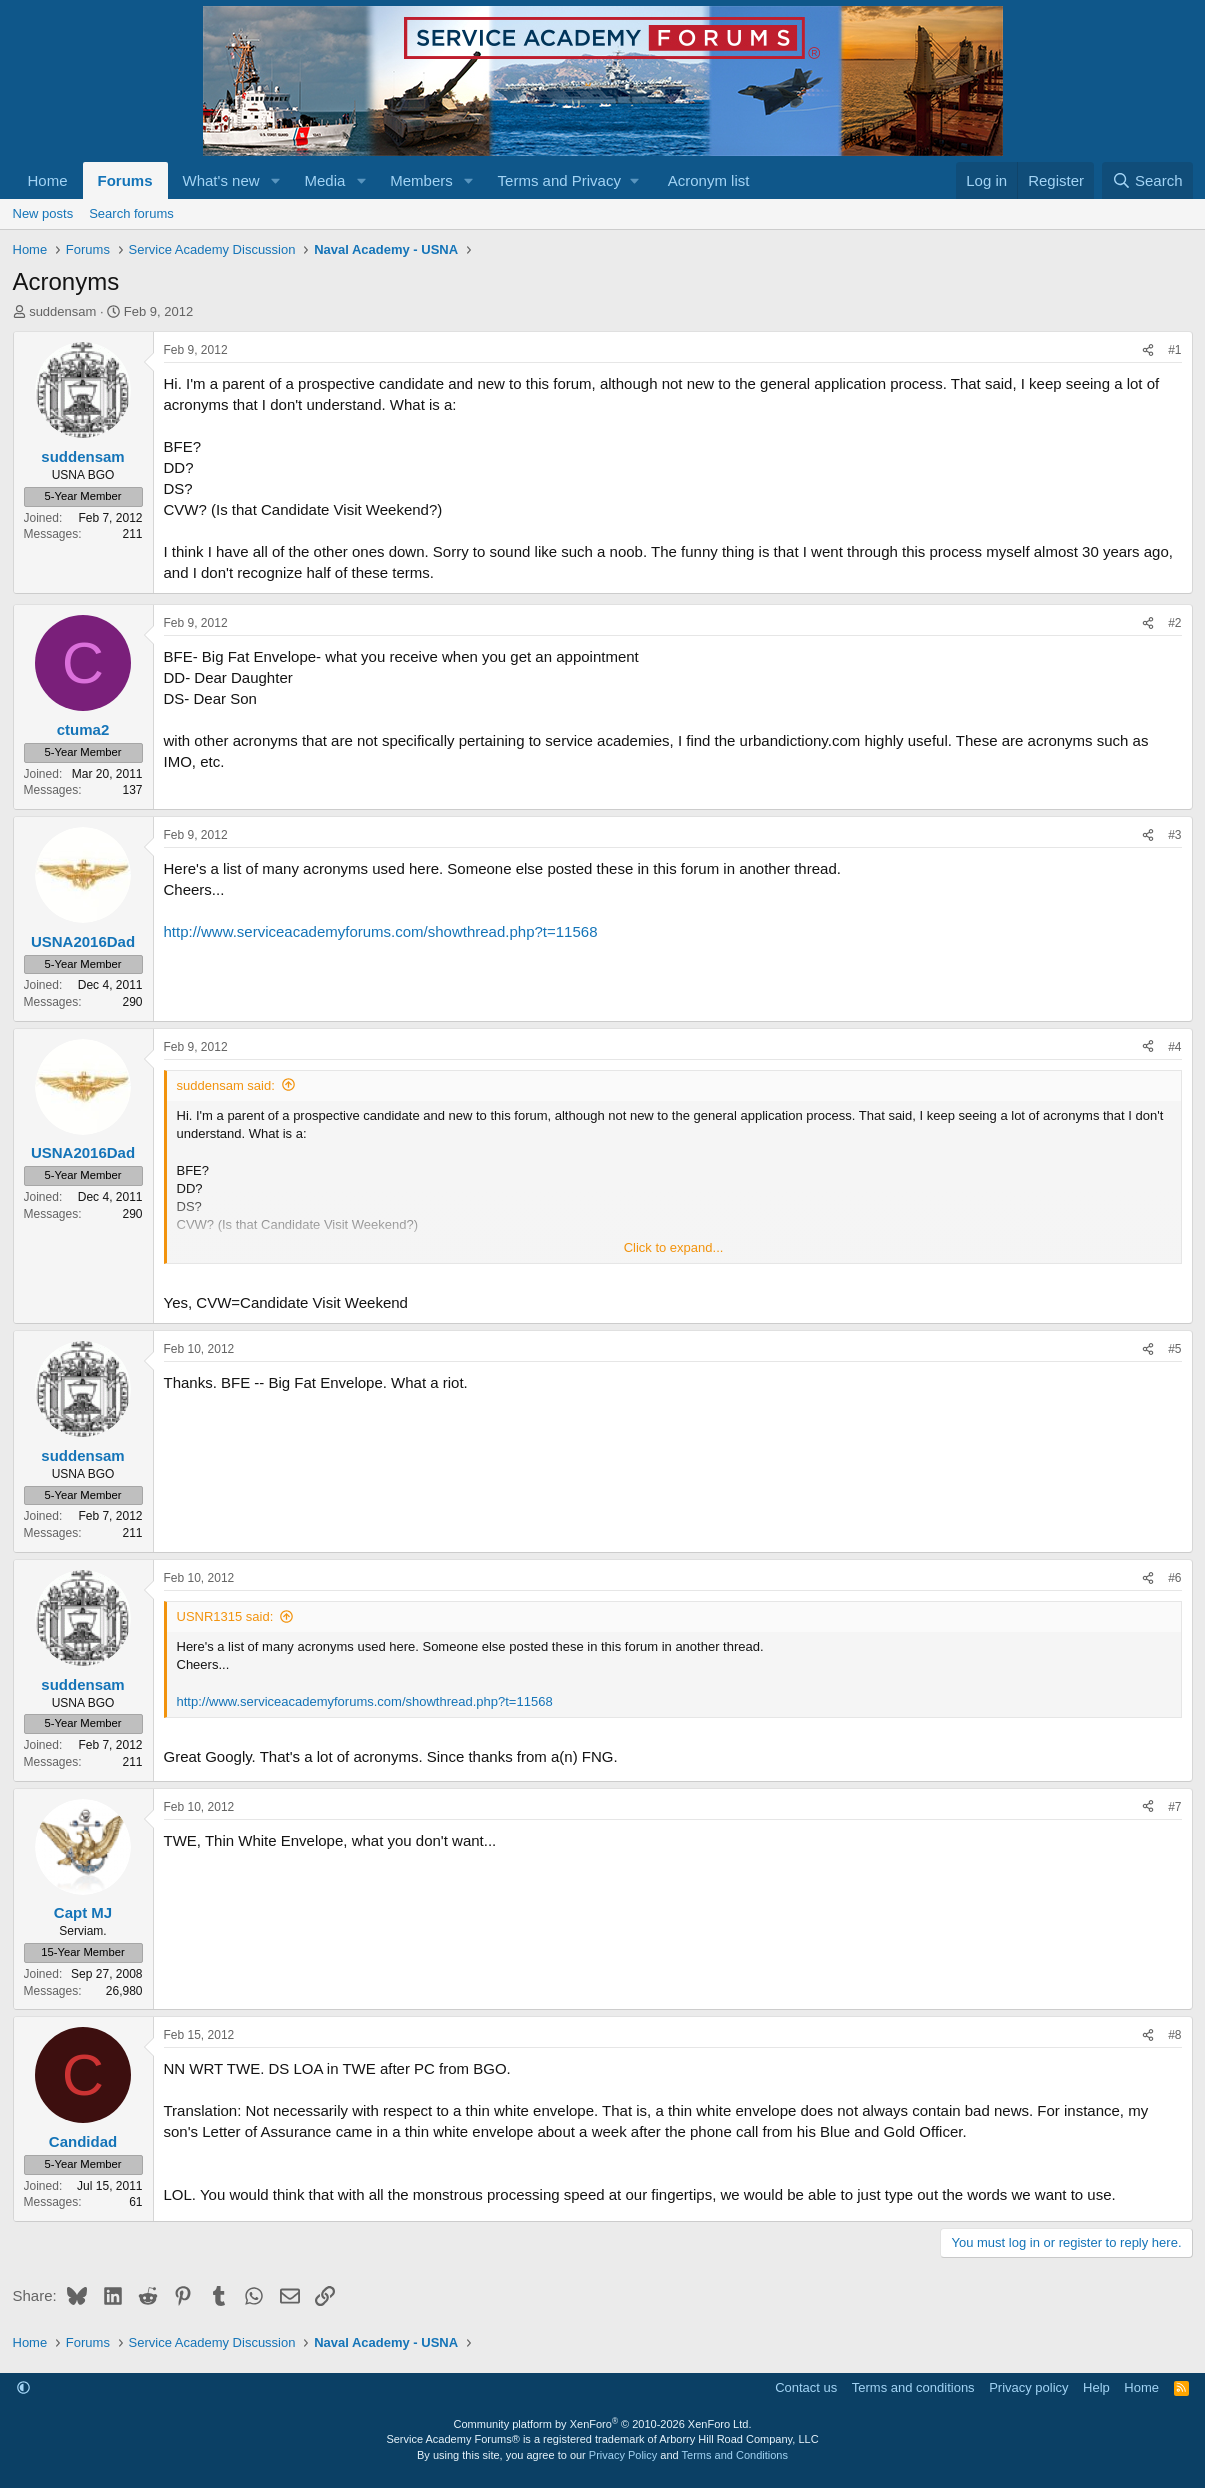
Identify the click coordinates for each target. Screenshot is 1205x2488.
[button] (275, 180)
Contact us (806, 2387)
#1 (1174, 350)
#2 (1174, 623)
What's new (221, 180)
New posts (43, 213)
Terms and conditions (913, 2387)
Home (48, 180)
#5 (1174, 1349)
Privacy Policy (623, 2455)
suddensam (62, 311)
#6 (1174, 1578)
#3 (1174, 835)
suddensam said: (226, 1085)
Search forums (131, 213)
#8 (1174, 2035)
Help (1096, 2387)
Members (421, 180)
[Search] (1147, 180)
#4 (1174, 1047)
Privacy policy (1028, 2387)
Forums (125, 180)
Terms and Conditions (735, 2455)
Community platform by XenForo (603, 2424)
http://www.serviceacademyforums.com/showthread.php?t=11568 (381, 931)
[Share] (1148, 350)
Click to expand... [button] (674, 1247)
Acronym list (709, 180)
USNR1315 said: (225, 1616)
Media (324, 180)
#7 (1174, 1807)
